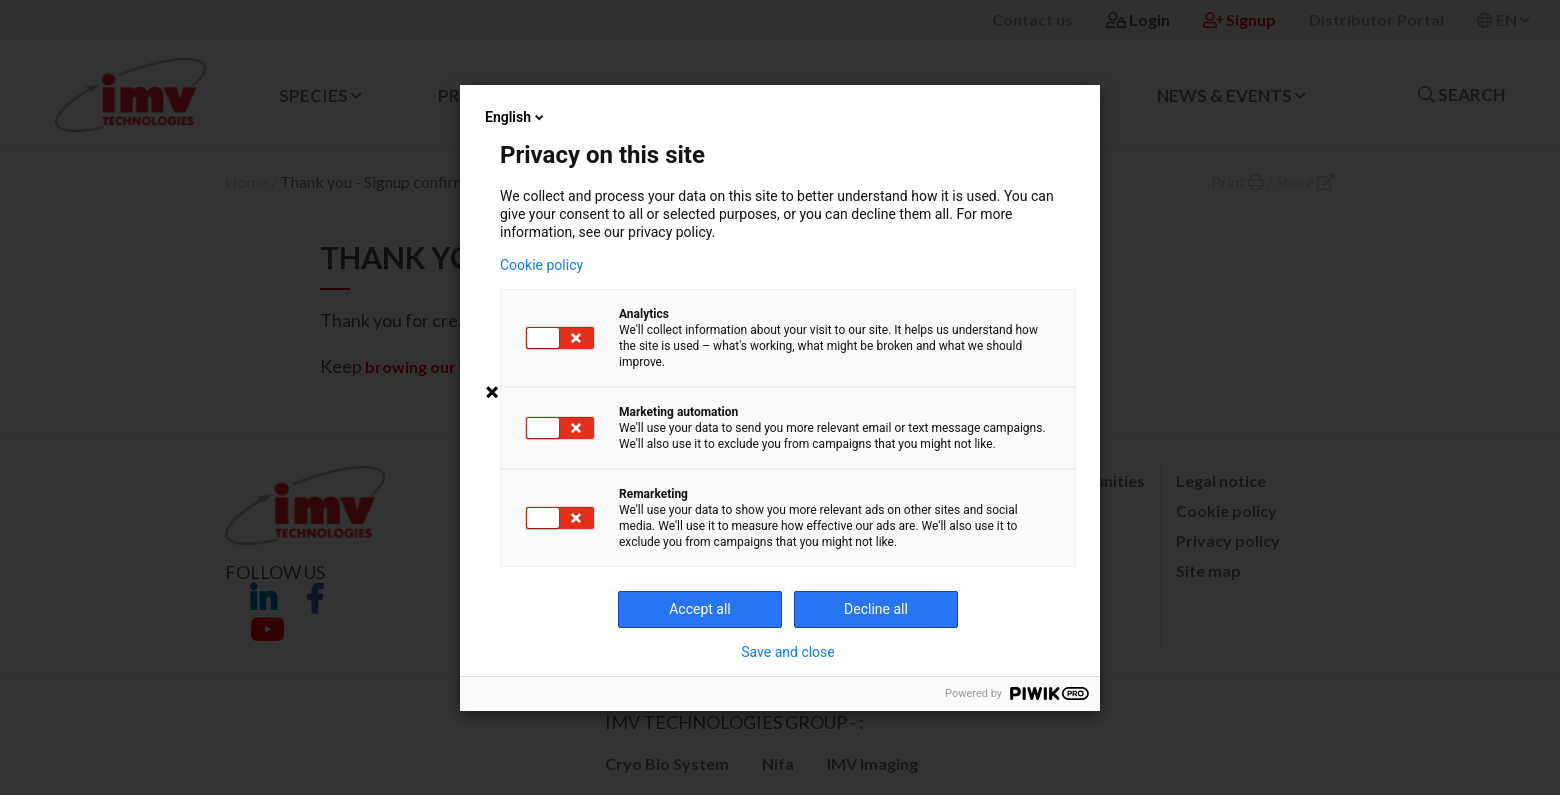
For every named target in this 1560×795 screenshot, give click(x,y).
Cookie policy (541, 265)
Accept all (700, 609)
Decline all (876, 609)
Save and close (788, 652)
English (516, 117)
